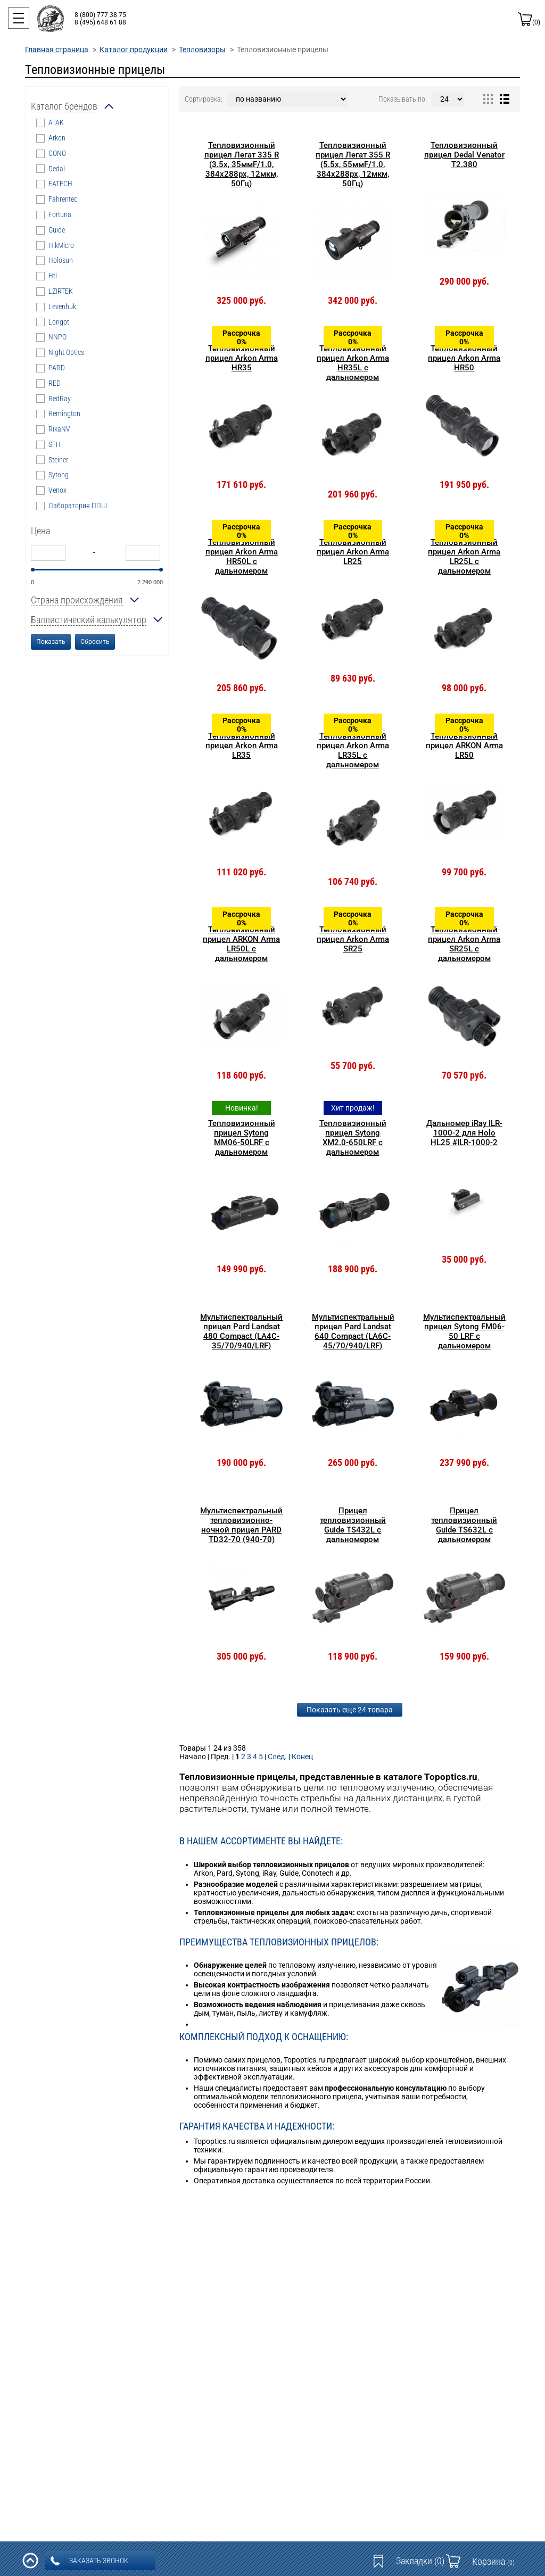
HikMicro (61, 245)
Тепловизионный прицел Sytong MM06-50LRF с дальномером (241, 1138)
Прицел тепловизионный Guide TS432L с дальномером (353, 1525)
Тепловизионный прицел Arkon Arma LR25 (353, 551)
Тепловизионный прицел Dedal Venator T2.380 (464, 154)
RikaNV (59, 429)
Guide (56, 230)
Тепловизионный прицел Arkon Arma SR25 (353, 939)
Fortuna (59, 214)
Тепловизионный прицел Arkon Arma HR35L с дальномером (353, 363)
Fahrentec (62, 199)
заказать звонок (89, 2561)
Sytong (58, 474)
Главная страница (56, 49)
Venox (57, 490)
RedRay (59, 398)
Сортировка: (203, 99)
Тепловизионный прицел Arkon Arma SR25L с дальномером (464, 944)
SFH (54, 444)
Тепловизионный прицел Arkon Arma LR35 (241, 745)
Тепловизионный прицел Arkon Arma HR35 (241, 358)
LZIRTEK (60, 291)
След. (277, 1756)
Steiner (58, 459)
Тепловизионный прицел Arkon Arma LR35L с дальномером (353, 750)
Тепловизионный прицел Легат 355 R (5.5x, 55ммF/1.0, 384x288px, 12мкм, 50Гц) (353, 164)
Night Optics (66, 352)
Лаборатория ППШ (77, 505)
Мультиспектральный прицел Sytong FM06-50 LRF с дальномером (464, 1331)
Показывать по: (402, 99)
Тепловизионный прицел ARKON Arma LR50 (464, 745)
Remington (64, 413)
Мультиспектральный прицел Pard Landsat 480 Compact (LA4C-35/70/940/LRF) (241, 1331)
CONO (57, 153)
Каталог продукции (134, 49)
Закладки (420, 2560)
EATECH (60, 183)
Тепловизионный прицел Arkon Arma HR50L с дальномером (241, 556)
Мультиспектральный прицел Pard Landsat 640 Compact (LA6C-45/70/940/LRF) (353, 1331)
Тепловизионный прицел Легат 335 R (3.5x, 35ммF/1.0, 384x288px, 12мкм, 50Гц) (241, 164)
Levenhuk (62, 306)
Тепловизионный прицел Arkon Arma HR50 (464, 358)
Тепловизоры (202, 49)
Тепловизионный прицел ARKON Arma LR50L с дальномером (241, 944)
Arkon (56, 138)
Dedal (56, 168)
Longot (58, 322)
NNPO (57, 337)
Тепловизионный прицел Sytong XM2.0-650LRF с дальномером (352, 1138)
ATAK (56, 122)
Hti (52, 275)
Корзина (493, 2561)
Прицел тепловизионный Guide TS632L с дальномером (464, 1525)
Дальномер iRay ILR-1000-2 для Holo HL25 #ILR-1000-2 (464, 1133)
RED (54, 383)
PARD (56, 367)
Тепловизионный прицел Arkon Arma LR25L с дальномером (464, 556)
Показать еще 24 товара (350, 1709)
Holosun (60, 260)
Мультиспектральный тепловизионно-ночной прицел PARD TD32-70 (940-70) (241, 1525)
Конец (302, 1756)
